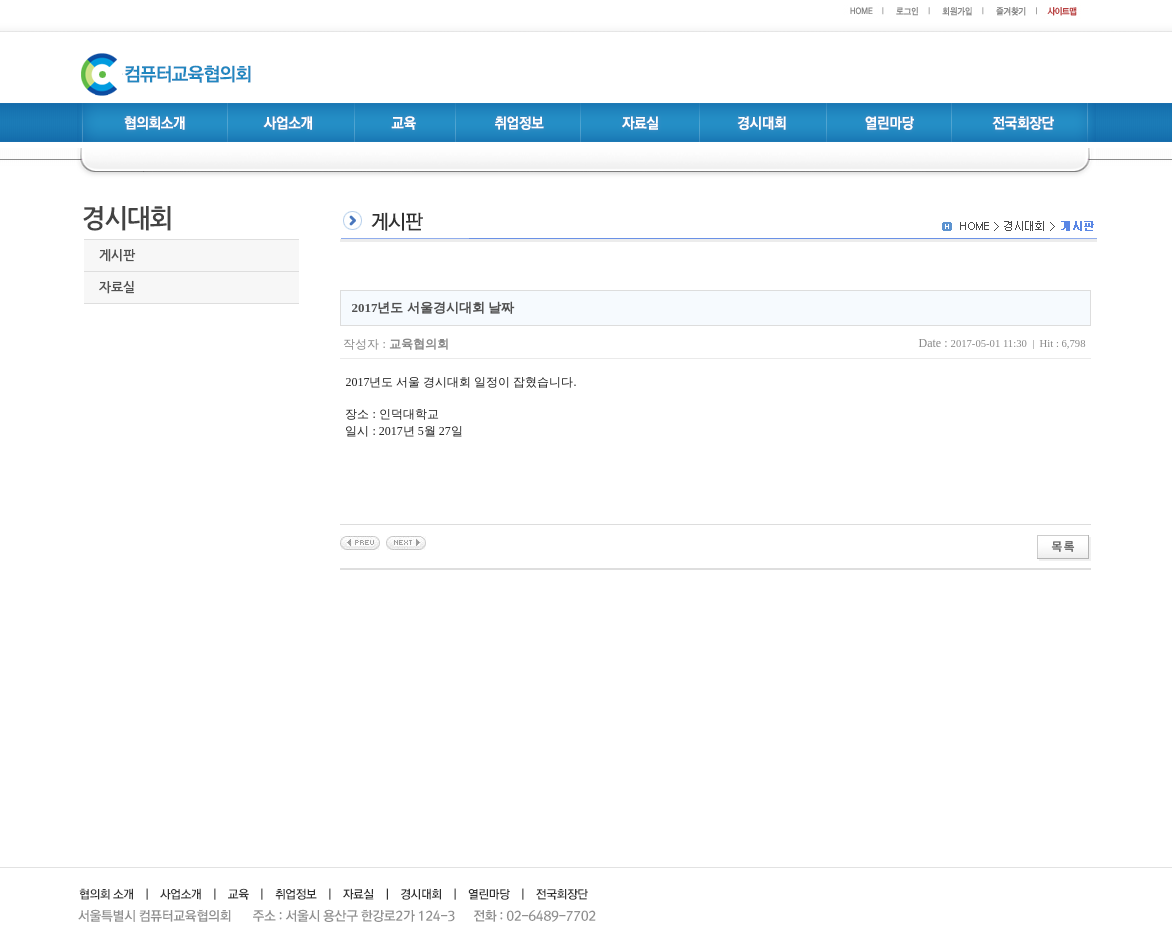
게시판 (117, 255)
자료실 (117, 287)
